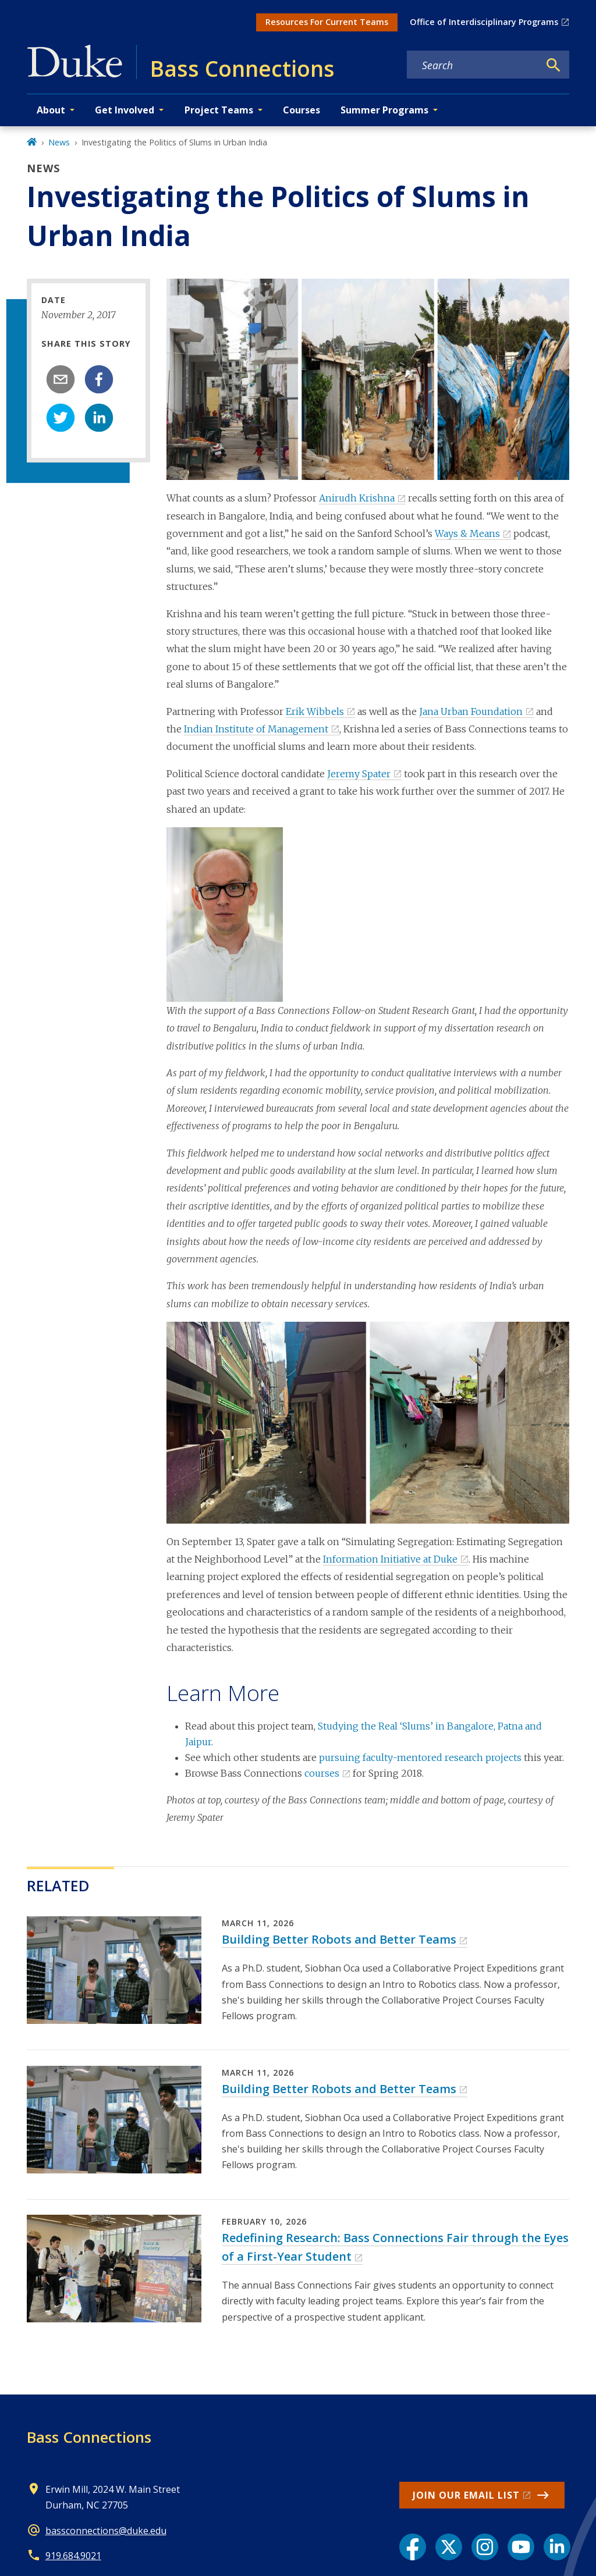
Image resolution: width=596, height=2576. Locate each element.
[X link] (448, 2547)
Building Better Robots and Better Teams (339, 1939)
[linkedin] (98, 417)
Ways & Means (467, 533)
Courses (301, 110)
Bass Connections (89, 2436)
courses (321, 1773)
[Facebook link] (412, 2547)
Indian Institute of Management (256, 729)
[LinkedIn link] (557, 2547)
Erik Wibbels (315, 711)
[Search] (553, 65)
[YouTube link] (521, 2547)
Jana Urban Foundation (471, 711)
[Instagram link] (484, 2547)
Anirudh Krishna (357, 498)
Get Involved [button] (124, 110)
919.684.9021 (73, 2555)
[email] (60, 379)
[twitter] (60, 417)
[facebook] (98, 379)
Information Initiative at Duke (390, 1559)
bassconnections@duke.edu (105, 2530)
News (59, 142)
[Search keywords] (473, 65)
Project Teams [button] (219, 110)
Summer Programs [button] (384, 110)
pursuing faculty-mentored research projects (420, 1757)
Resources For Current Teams (326, 21)
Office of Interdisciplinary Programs (484, 21)
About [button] (51, 110)
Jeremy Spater (359, 774)
